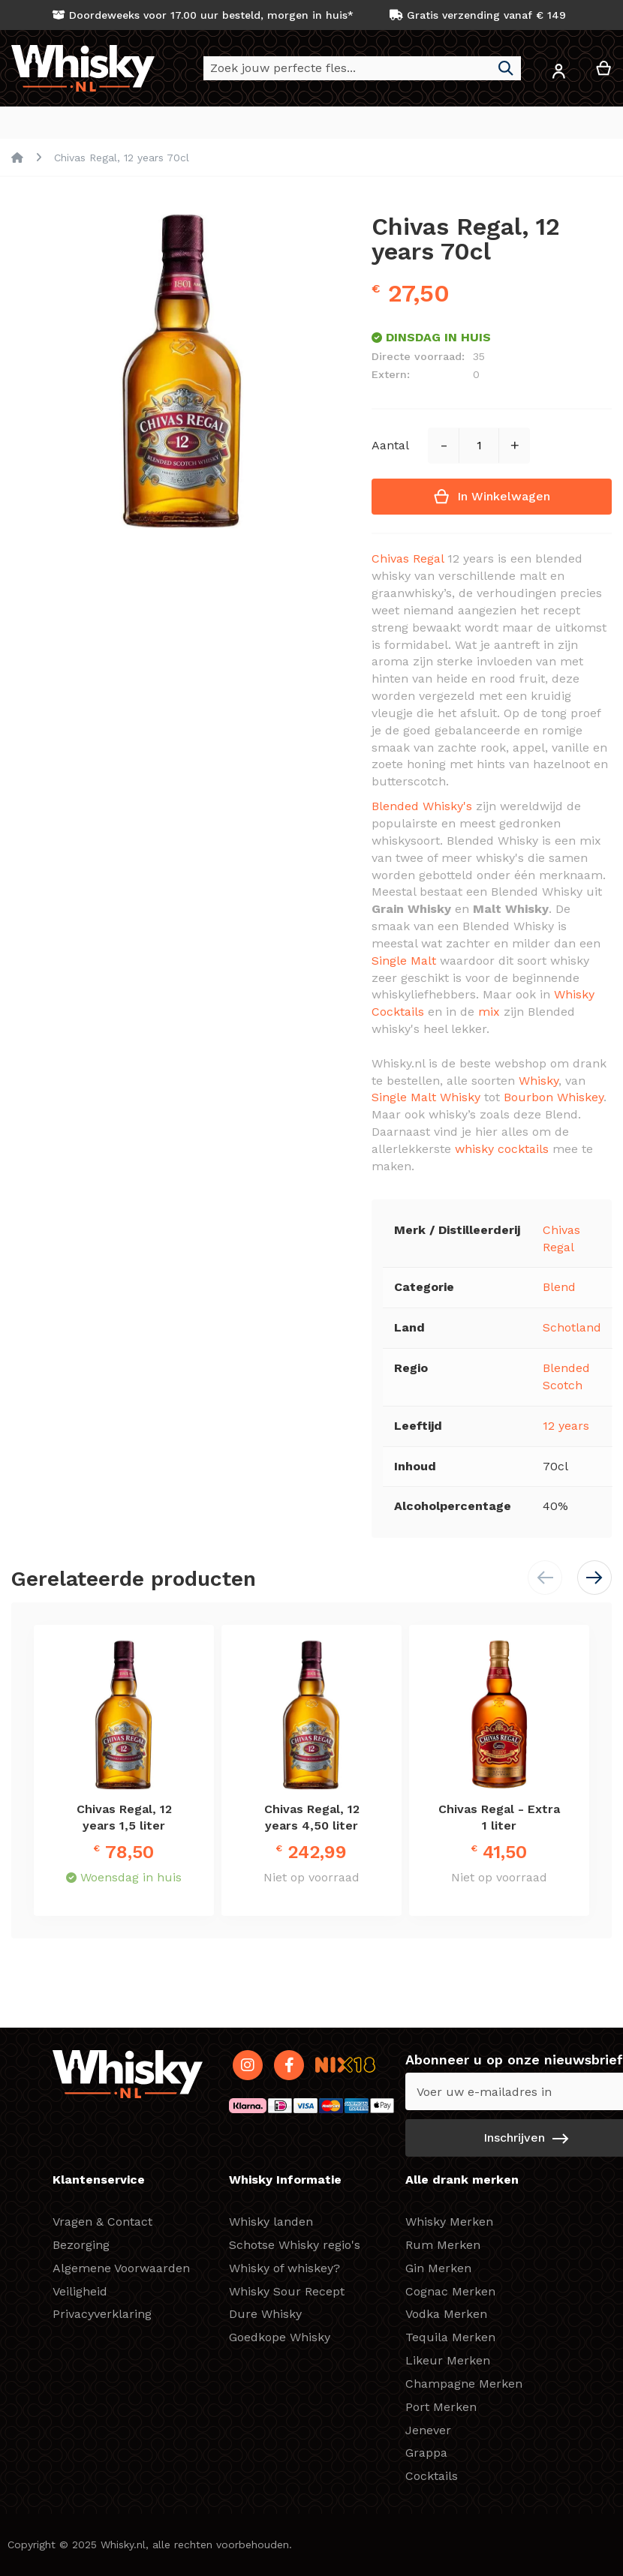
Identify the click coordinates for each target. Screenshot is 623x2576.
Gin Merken (438, 2268)
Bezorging (81, 2245)
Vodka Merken (446, 2314)
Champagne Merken (463, 2383)
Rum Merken (442, 2245)
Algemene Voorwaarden (121, 2268)
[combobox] (362, 68)
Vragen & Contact (102, 2221)
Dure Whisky (265, 2314)
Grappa (426, 2452)
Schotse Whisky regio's (294, 2245)
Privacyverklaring (102, 2314)
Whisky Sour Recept (287, 2291)
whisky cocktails (502, 1149)
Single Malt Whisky (426, 1098)
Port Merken (441, 2407)
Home (17, 158)
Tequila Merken (450, 2337)
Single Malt (404, 961)
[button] (558, 74)
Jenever (428, 2430)
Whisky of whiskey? (284, 2268)
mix (489, 1012)
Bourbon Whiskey (553, 1098)
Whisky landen (271, 2221)
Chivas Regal (408, 559)
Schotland (572, 1328)
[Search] (505, 68)
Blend (559, 1287)
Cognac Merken (450, 2291)
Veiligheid (80, 2291)
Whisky (538, 1081)
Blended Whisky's (422, 807)
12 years (566, 1426)
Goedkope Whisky (279, 2337)
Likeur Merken (447, 2360)
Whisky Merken (449, 2221)
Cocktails (431, 2476)
